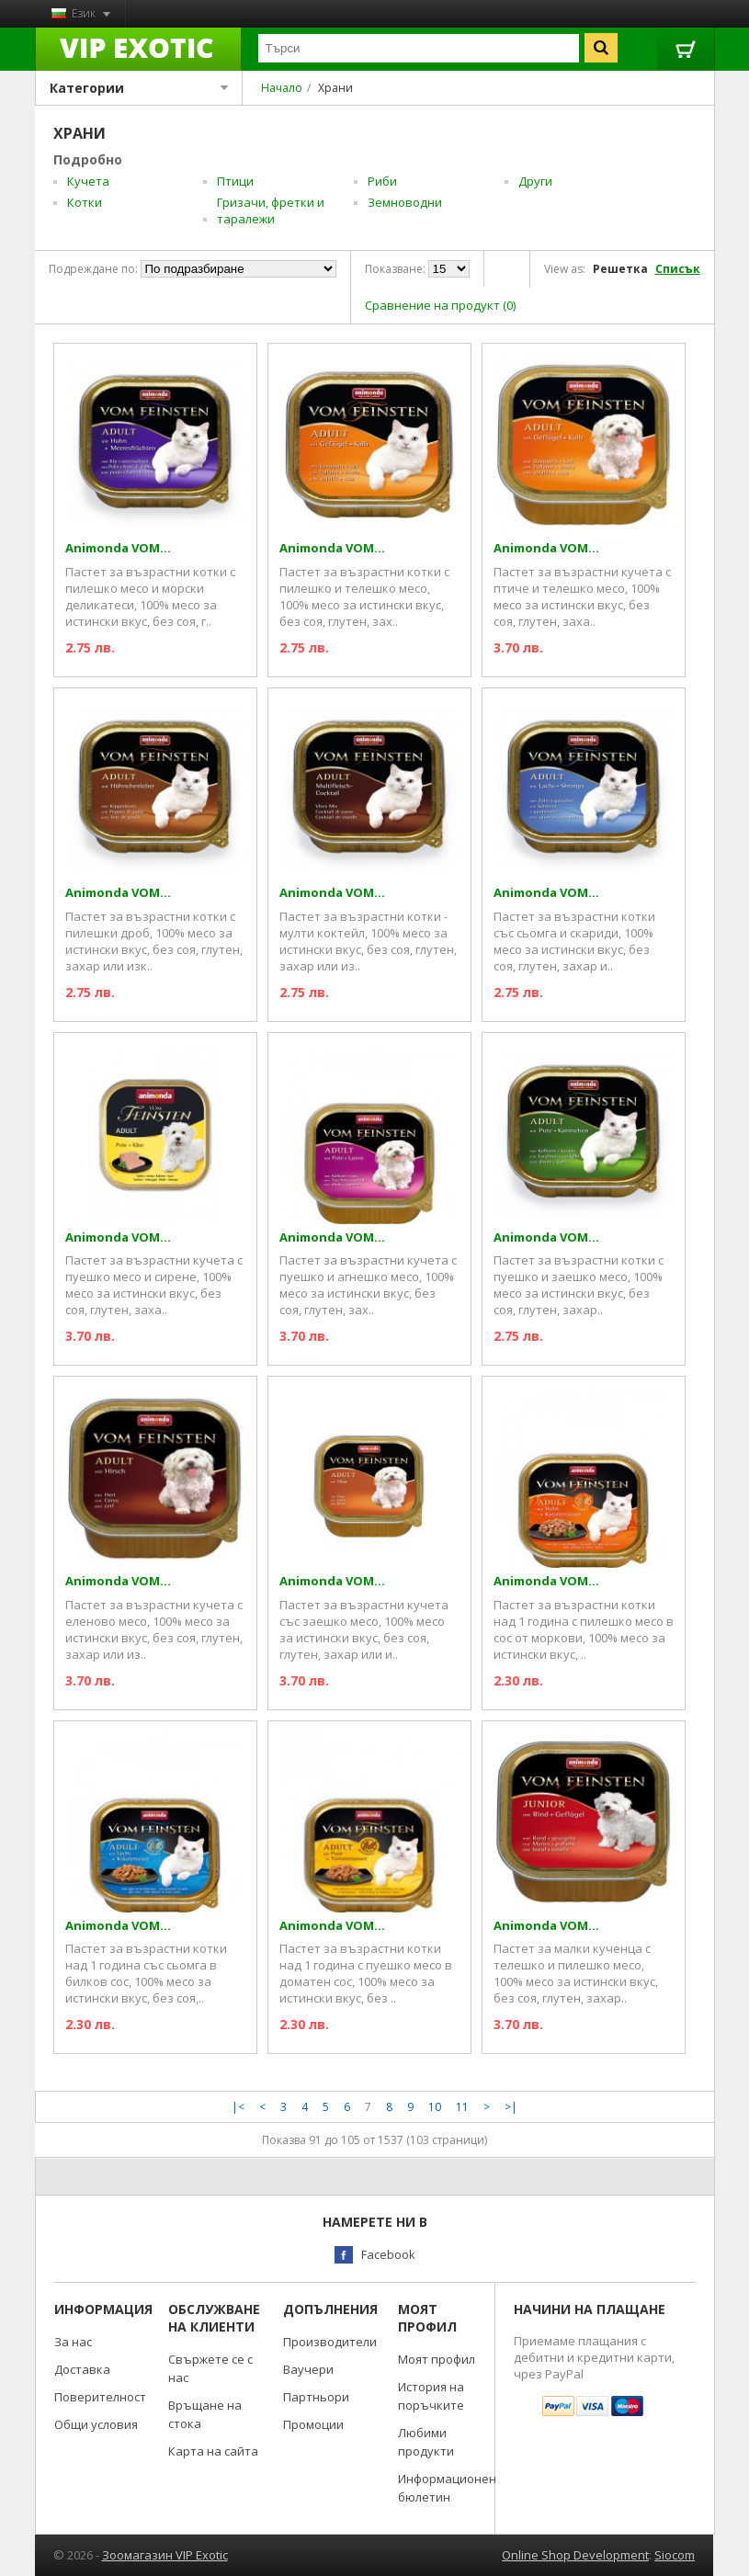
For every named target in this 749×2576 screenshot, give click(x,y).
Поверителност (100, 2397)
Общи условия (96, 2424)
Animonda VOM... (118, 548)
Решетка (620, 269)
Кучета (88, 181)
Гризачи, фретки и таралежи (270, 210)
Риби (382, 181)
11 (462, 2107)
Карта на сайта (213, 2451)
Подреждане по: (93, 269)
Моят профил (436, 2359)
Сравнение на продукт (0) (440, 305)
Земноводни (405, 202)
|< (238, 2107)
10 (434, 2107)
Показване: (395, 269)
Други (535, 181)
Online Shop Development (575, 2555)
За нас (73, 2341)
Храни (335, 88)
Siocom (674, 2555)
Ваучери (308, 2369)
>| (511, 2107)
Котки (84, 202)
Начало (281, 88)
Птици (235, 181)
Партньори (316, 2397)
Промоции (313, 2424)
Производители (330, 2341)
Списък (677, 269)
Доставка (82, 2369)
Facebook (388, 2254)
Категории (139, 88)
